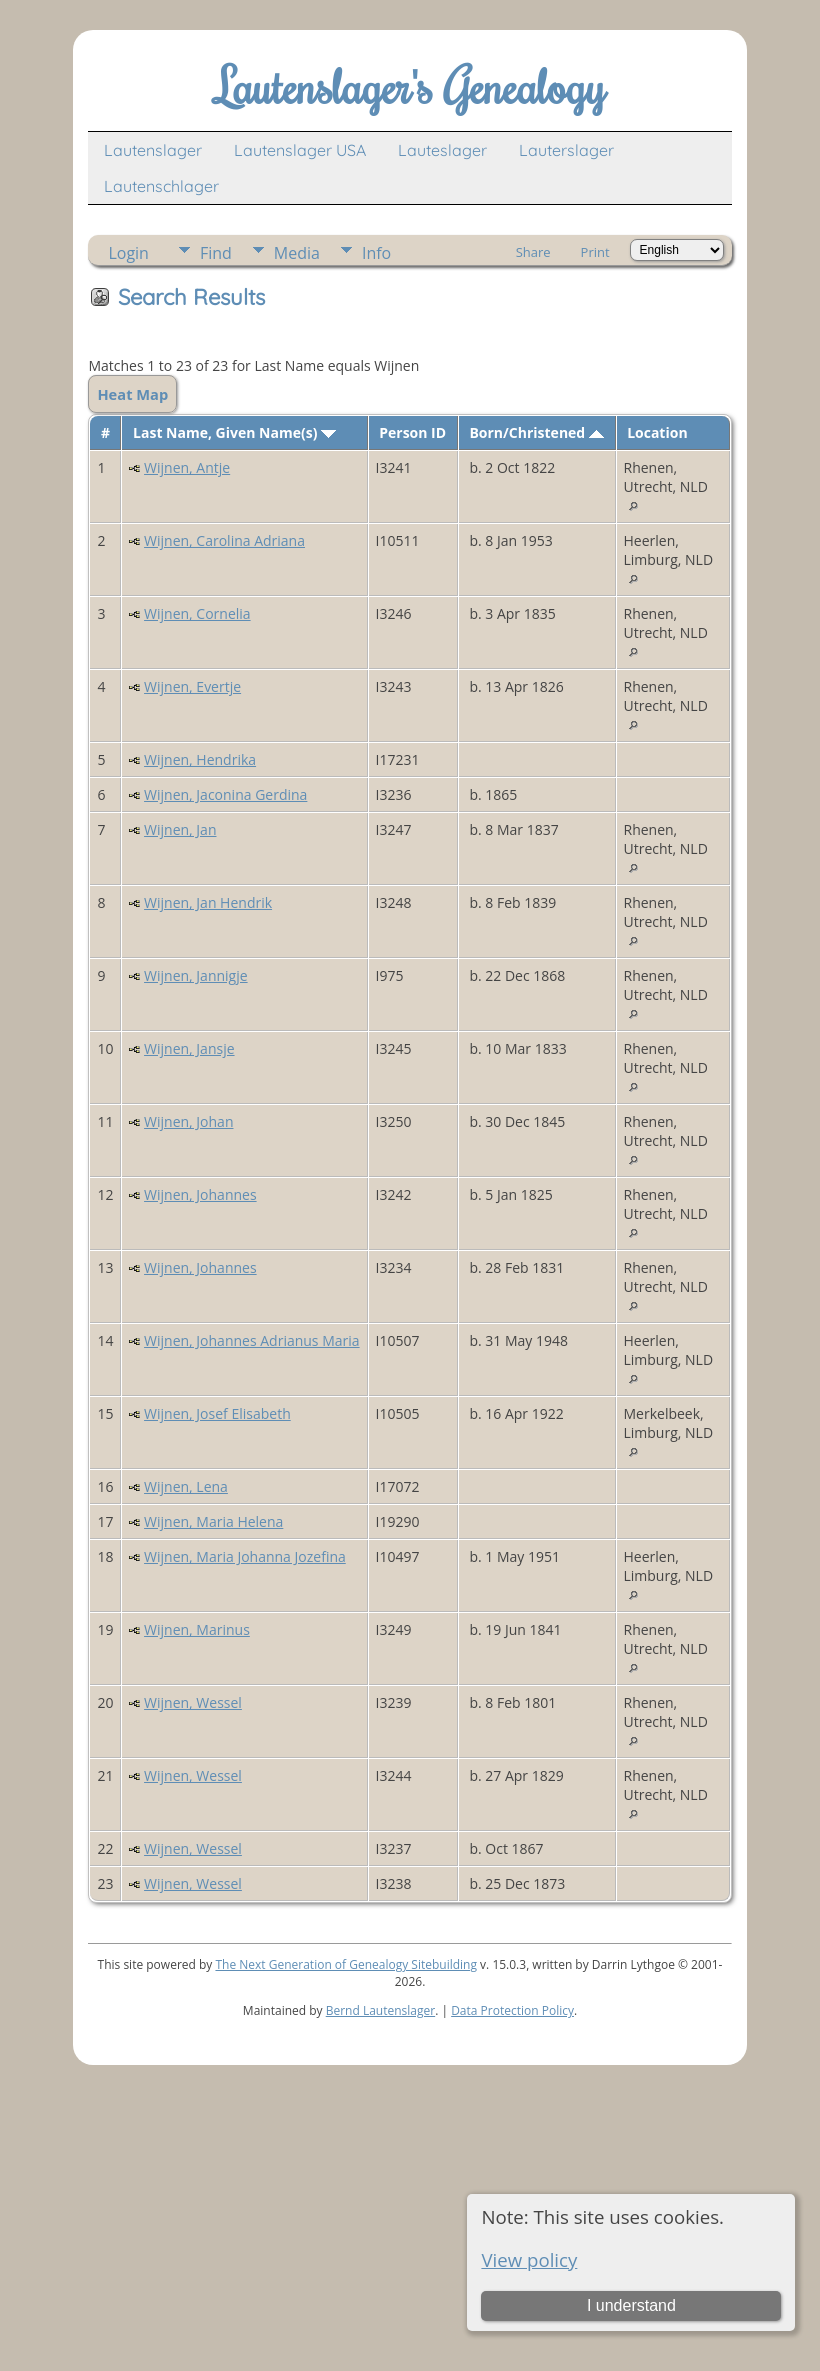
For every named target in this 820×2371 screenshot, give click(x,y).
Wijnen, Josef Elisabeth (217, 1413)
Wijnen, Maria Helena (213, 1521)
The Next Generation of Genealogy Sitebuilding (346, 1964)
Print (595, 252)
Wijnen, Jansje (189, 1048)
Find (216, 253)
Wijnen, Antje (187, 467)
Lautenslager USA (300, 150)
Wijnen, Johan (188, 1121)
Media (297, 253)
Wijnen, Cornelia (197, 613)
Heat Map (132, 394)
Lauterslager (566, 150)
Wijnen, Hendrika (200, 759)
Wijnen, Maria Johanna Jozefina (245, 1556)
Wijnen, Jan (180, 829)
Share (533, 252)
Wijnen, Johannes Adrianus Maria (252, 1340)
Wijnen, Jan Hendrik (208, 902)
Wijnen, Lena (186, 1486)
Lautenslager (153, 150)
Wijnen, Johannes (200, 1194)
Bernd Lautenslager (380, 2010)
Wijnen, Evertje (192, 686)
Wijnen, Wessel (193, 1702)
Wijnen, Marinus (197, 1629)
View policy (529, 2259)
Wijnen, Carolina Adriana (224, 540)
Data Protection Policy (512, 2010)
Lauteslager (442, 150)
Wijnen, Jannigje (196, 975)
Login (128, 253)
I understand (631, 2305)
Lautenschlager (161, 186)
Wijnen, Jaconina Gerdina (225, 794)
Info (376, 253)
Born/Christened (536, 432)
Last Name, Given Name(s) (234, 432)
